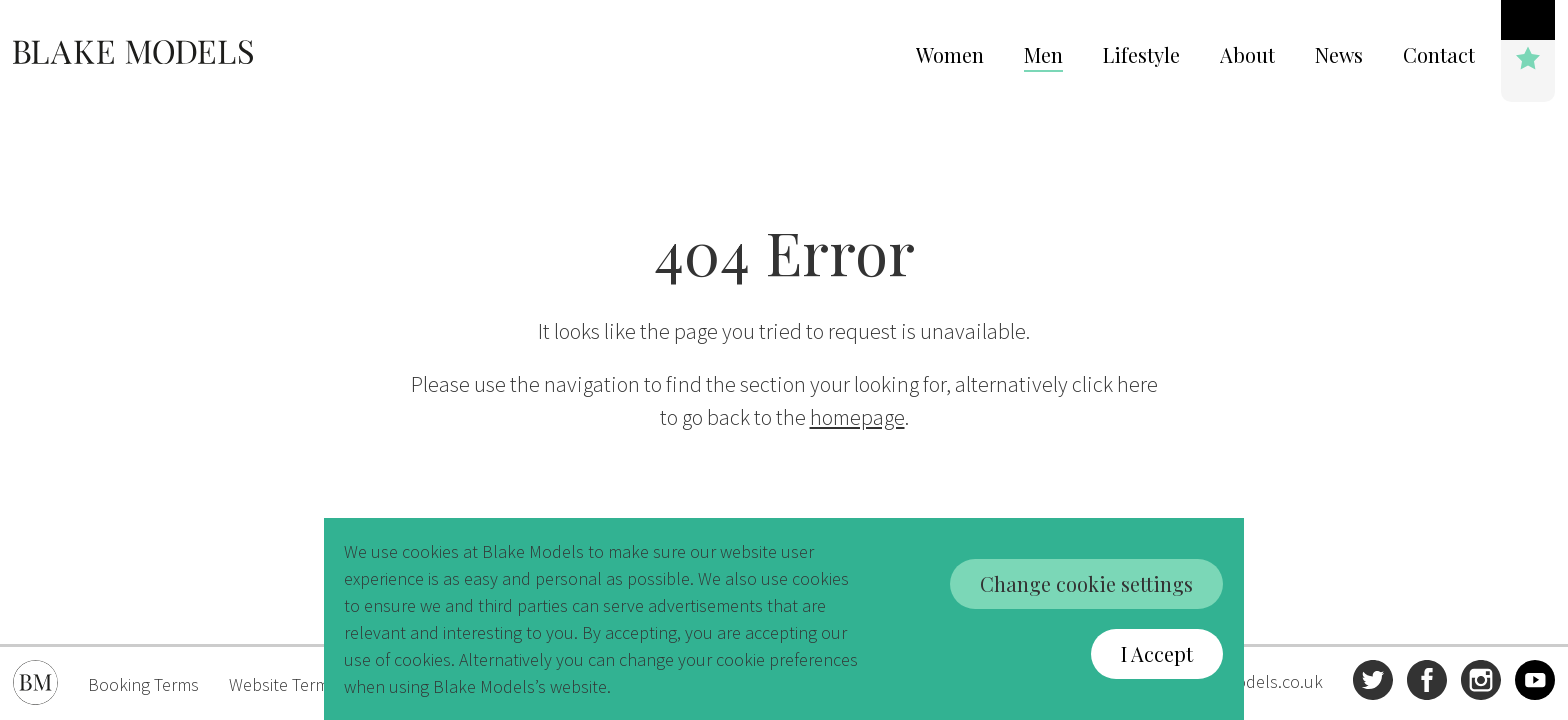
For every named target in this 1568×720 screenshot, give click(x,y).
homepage (857, 417)
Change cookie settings (1086, 583)
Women (950, 54)
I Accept (1157, 653)
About (1247, 54)
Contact (1439, 54)
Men (1043, 54)
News (1339, 54)
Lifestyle (1141, 54)
